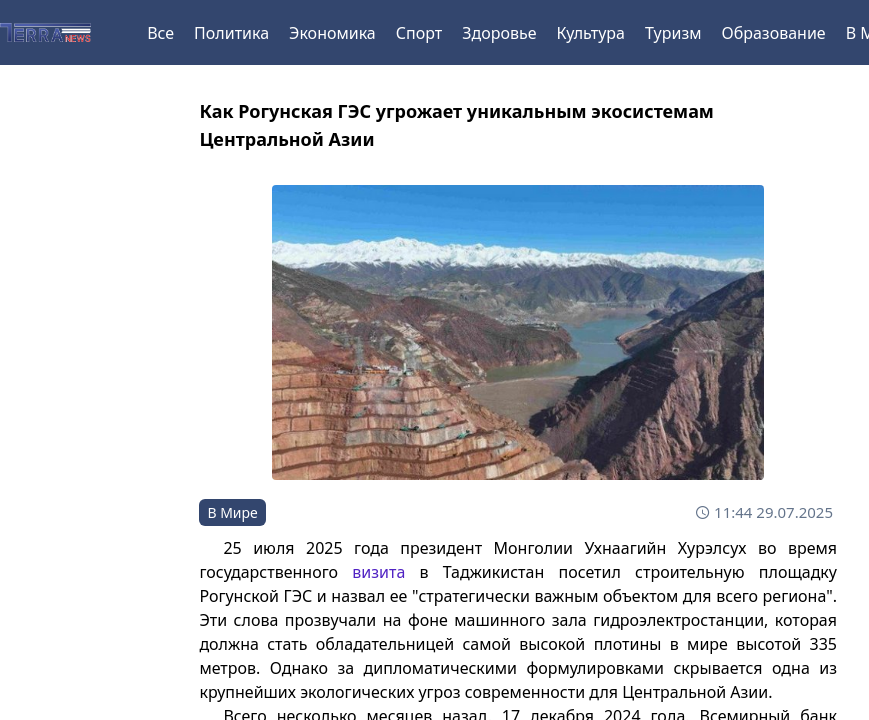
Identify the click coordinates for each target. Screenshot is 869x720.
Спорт (419, 33)
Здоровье (499, 33)
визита (378, 572)
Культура (590, 33)
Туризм (673, 33)
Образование (773, 33)
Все (160, 33)
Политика (231, 33)
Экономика (332, 33)
